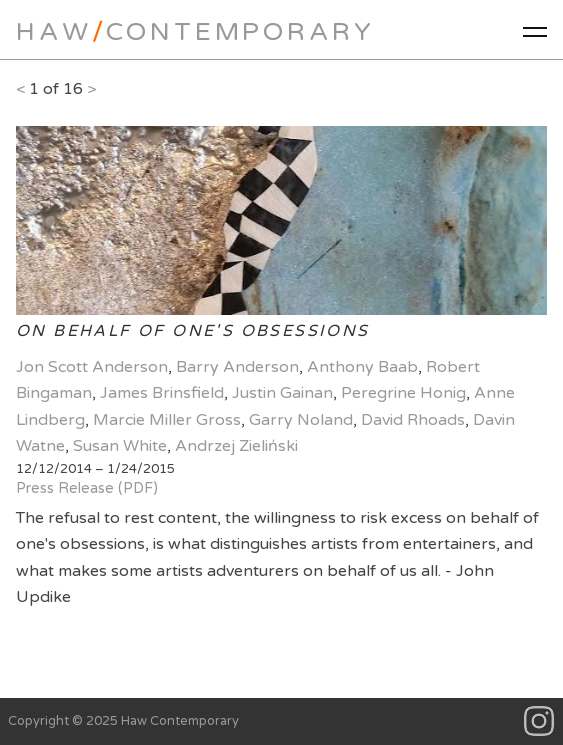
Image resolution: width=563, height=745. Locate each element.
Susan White (120, 446)
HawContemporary (195, 31)
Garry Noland (301, 420)
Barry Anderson (237, 367)
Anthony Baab (362, 367)
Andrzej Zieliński (236, 446)
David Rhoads (413, 420)
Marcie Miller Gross (167, 420)
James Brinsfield (162, 393)
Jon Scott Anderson (92, 367)
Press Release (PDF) (87, 488)
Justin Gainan (282, 393)
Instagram (539, 721)
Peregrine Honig (403, 393)
